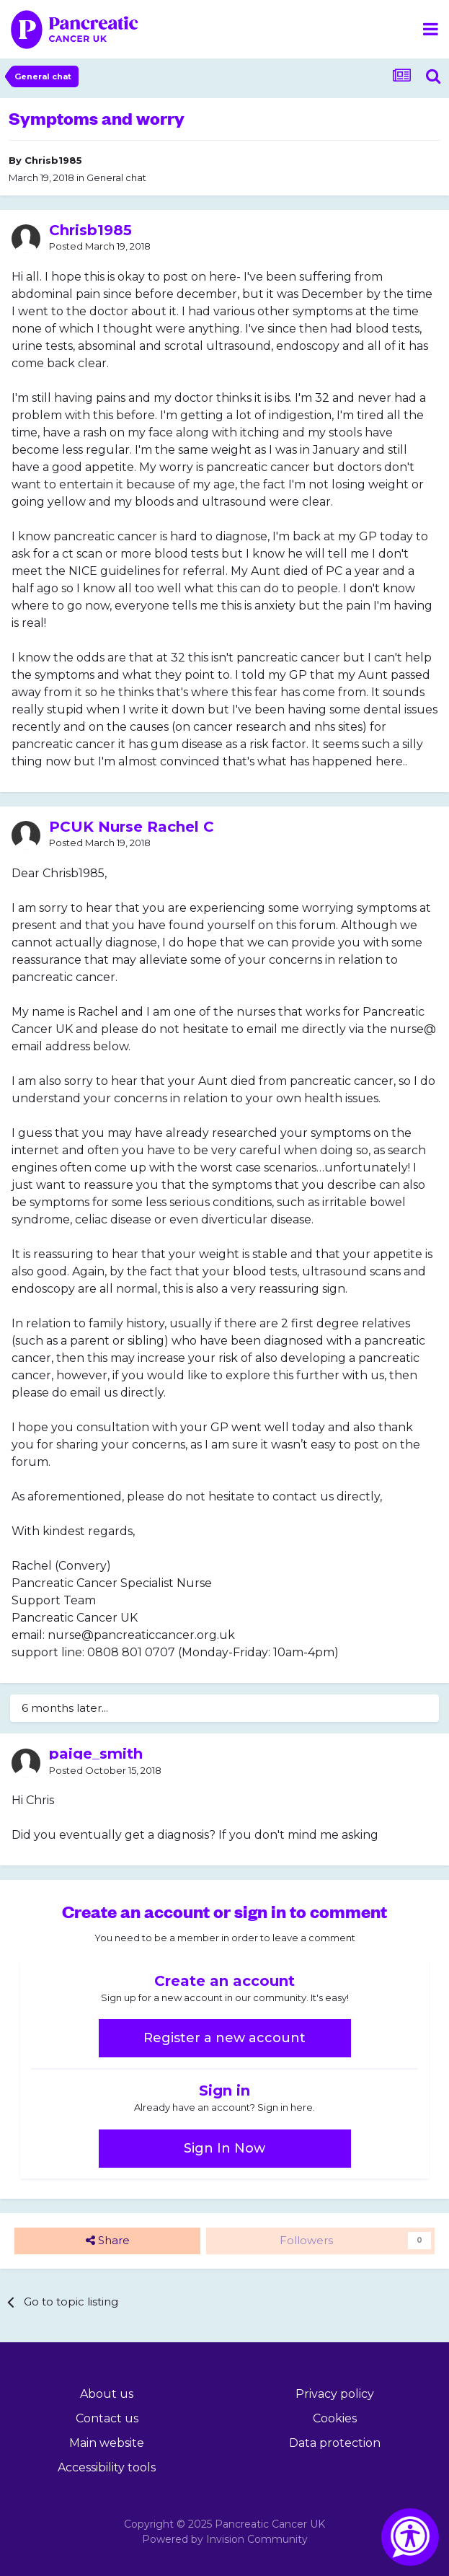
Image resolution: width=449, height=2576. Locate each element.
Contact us (107, 2418)
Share (108, 2241)
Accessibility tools (107, 2467)
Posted (100, 246)
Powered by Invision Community (225, 2539)
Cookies (335, 2418)
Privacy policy (334, 2394)
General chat (116, 177)
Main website (106, 2443)
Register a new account (224, 2038)
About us (106, 2394)
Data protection (335, 2443)
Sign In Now (224, 2148)
